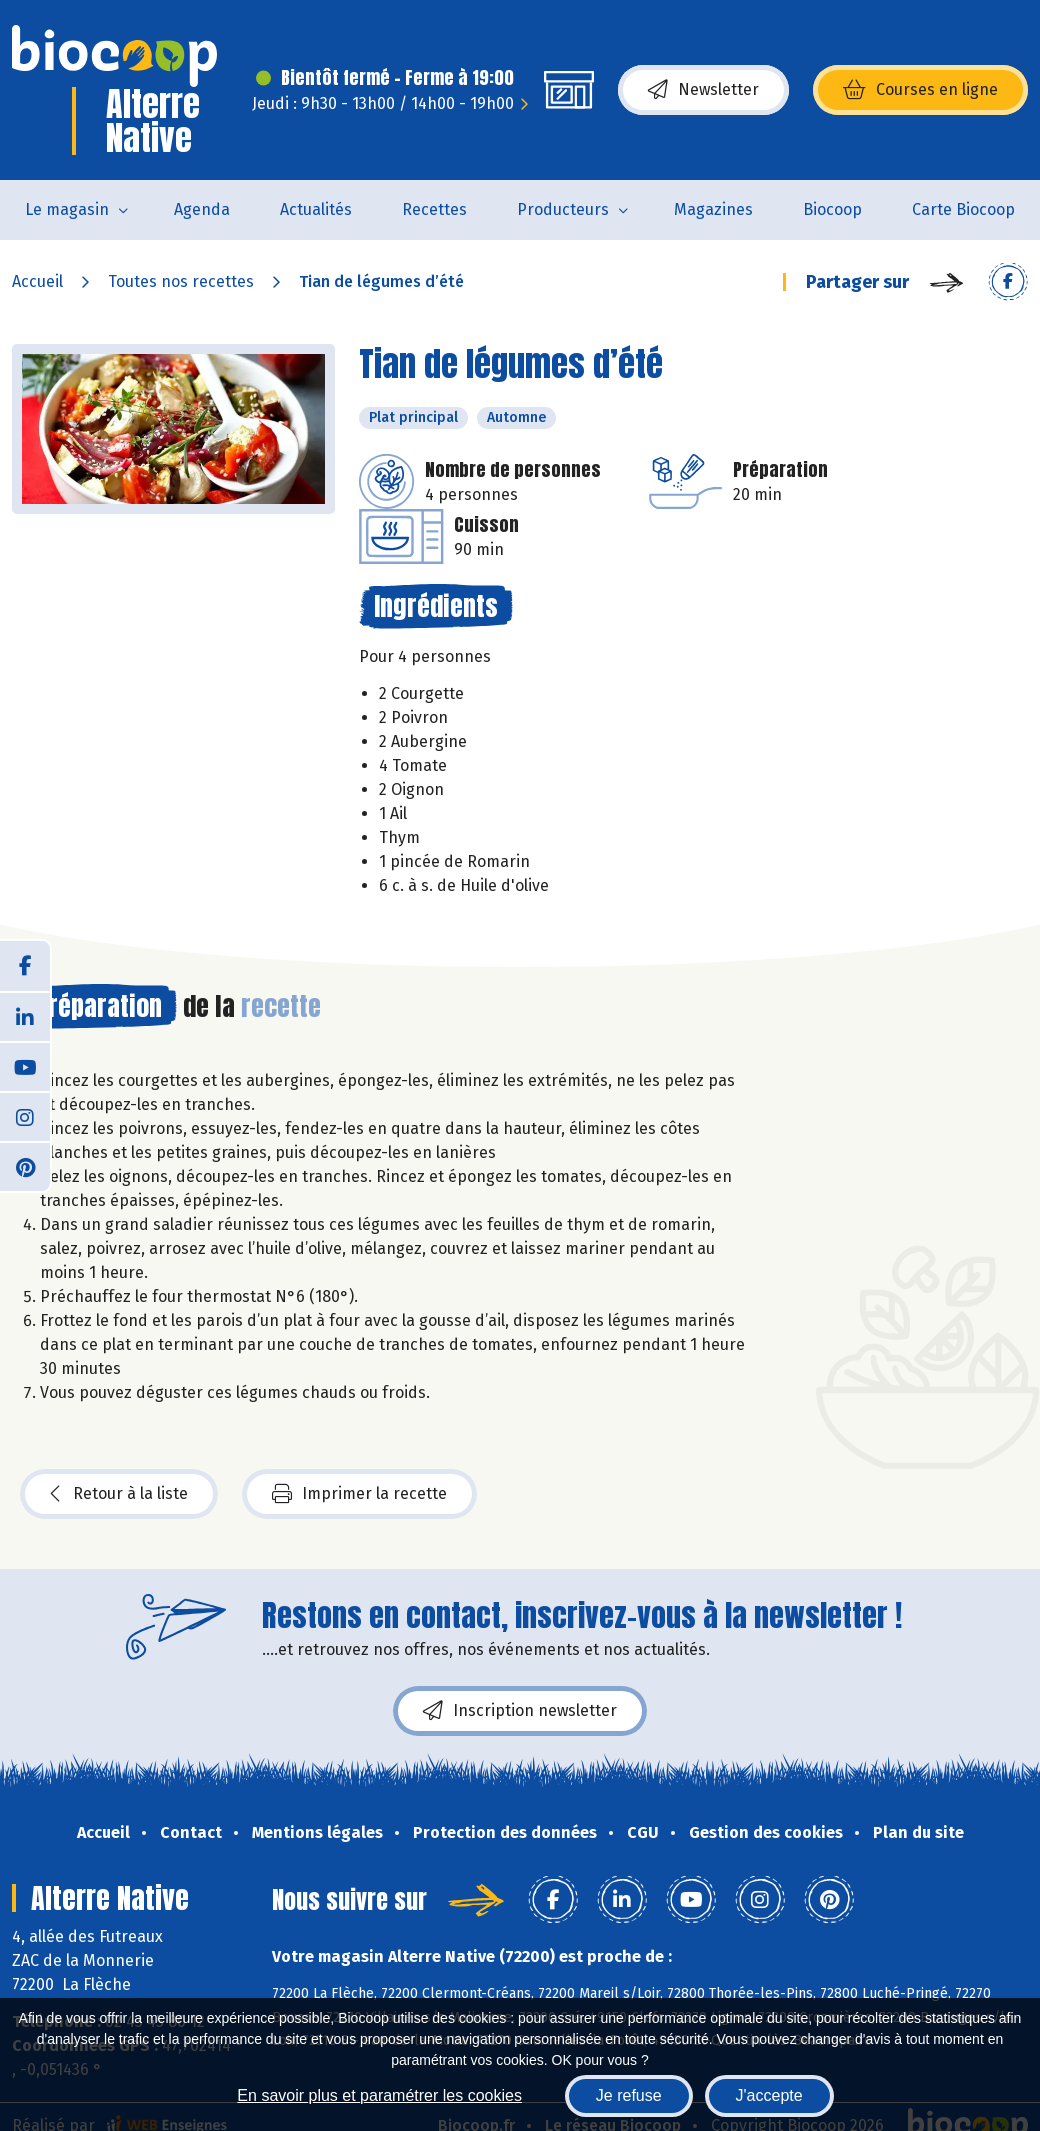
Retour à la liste (119, 1494)
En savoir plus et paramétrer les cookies (379, 2095)
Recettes (434, 209)
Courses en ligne (920, 90)
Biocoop (832, 209)
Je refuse (629, 2095)
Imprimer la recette (359, 1494)
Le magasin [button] (67, 209)
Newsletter (703, 90)
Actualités (316, 209)
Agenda (202, 209)
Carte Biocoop (963, 209)
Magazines (713, 209)
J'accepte (769, 2095)
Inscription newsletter (520, 1711)
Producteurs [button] (563, 209)
